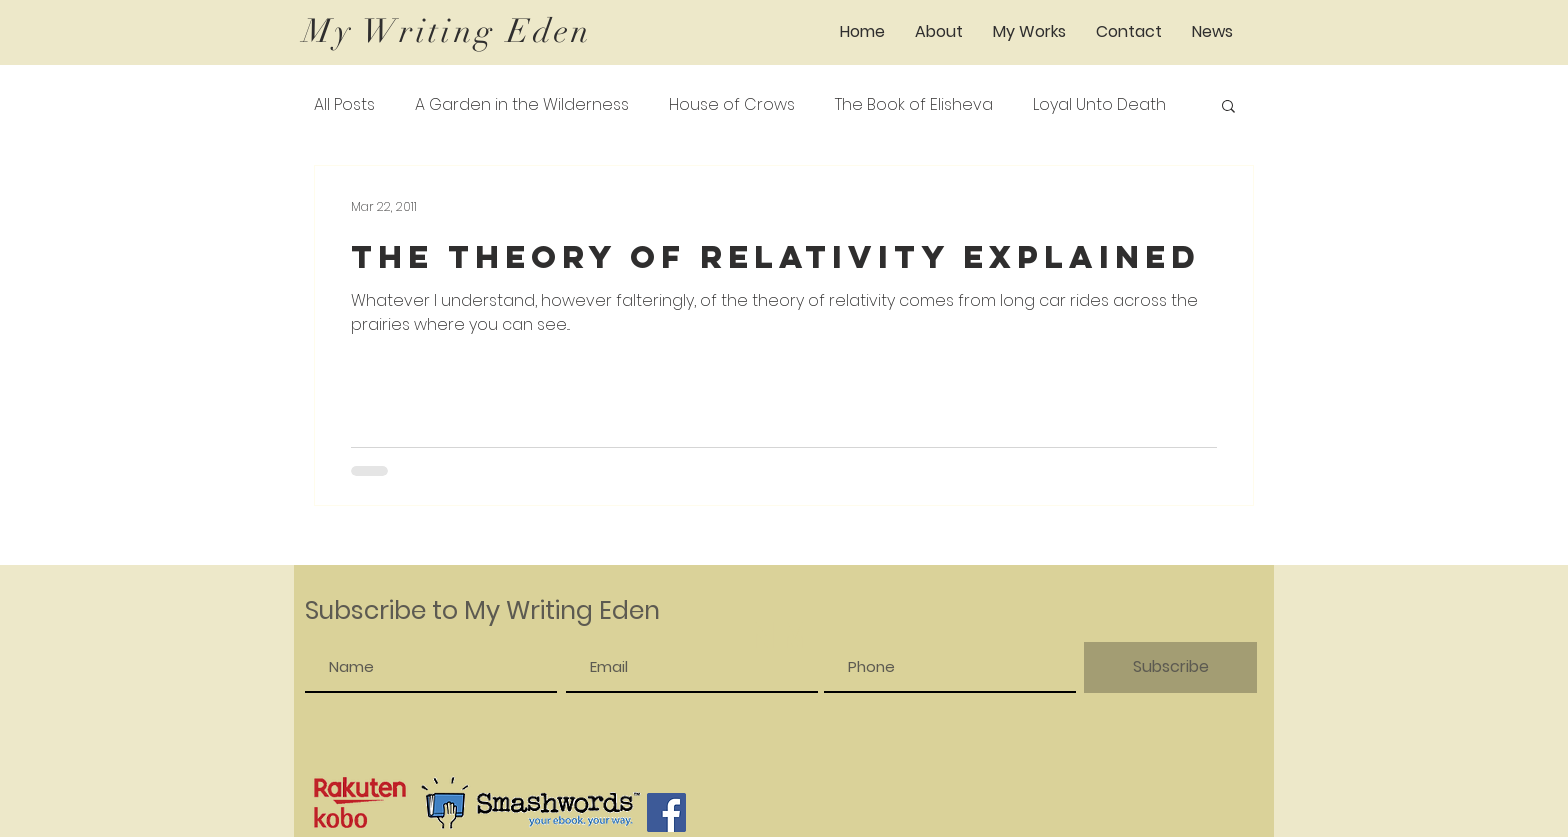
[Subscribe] (1170, 667)
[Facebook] (666, 812)
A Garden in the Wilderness (522, 105)
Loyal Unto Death (1099, 105)
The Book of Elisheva (914, 105)
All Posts (344, 105)
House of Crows (732, 105)
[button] (1029, 31)
